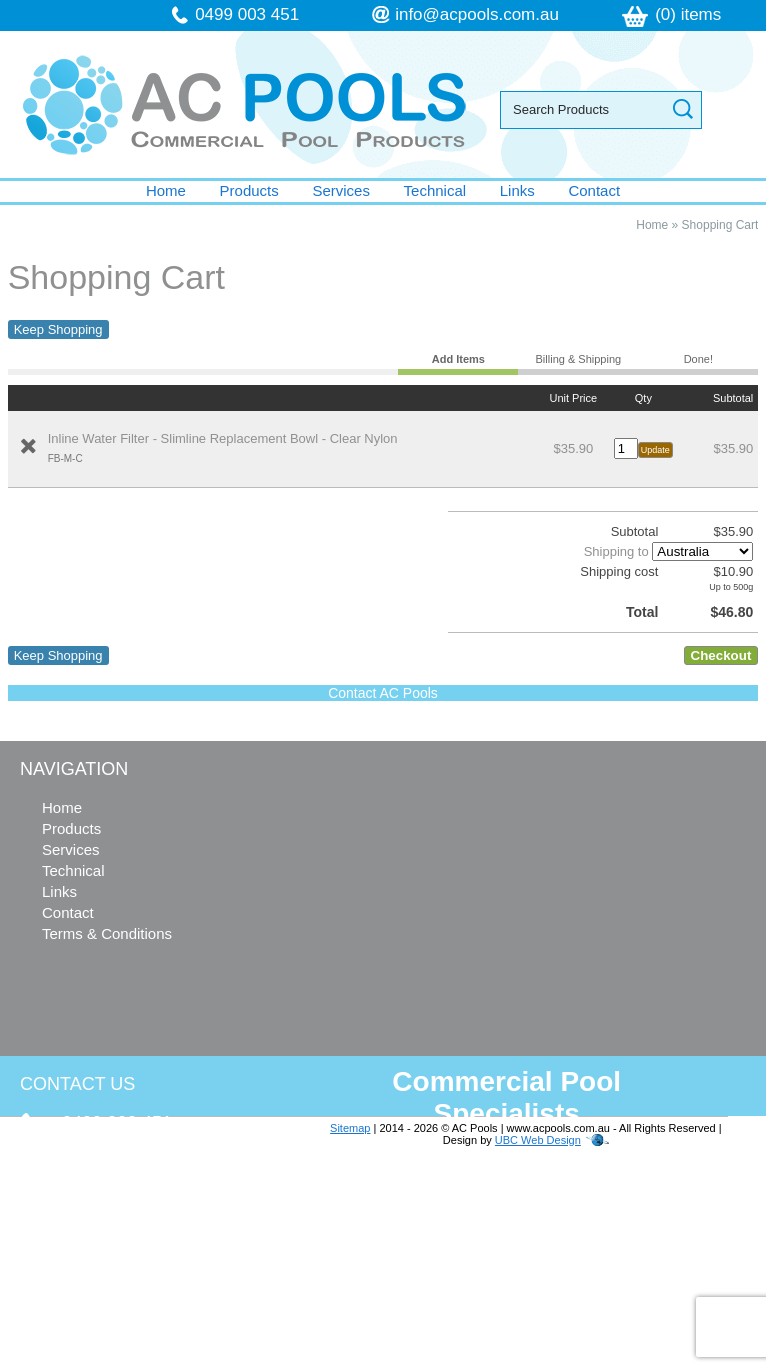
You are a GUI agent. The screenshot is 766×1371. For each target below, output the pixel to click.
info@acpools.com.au (477, 14)
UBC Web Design (538, 1140)
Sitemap (350, 1128)
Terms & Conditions (107, 933)
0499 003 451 (247, 14)
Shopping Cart (720, 225)
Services (341, 190)
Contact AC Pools (383, 693)
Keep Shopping (58, 329)
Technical (435, 190)
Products (249, 190)
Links (517, 190)
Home (166, 190)
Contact (594, 190)
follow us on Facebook (141, 1288)
